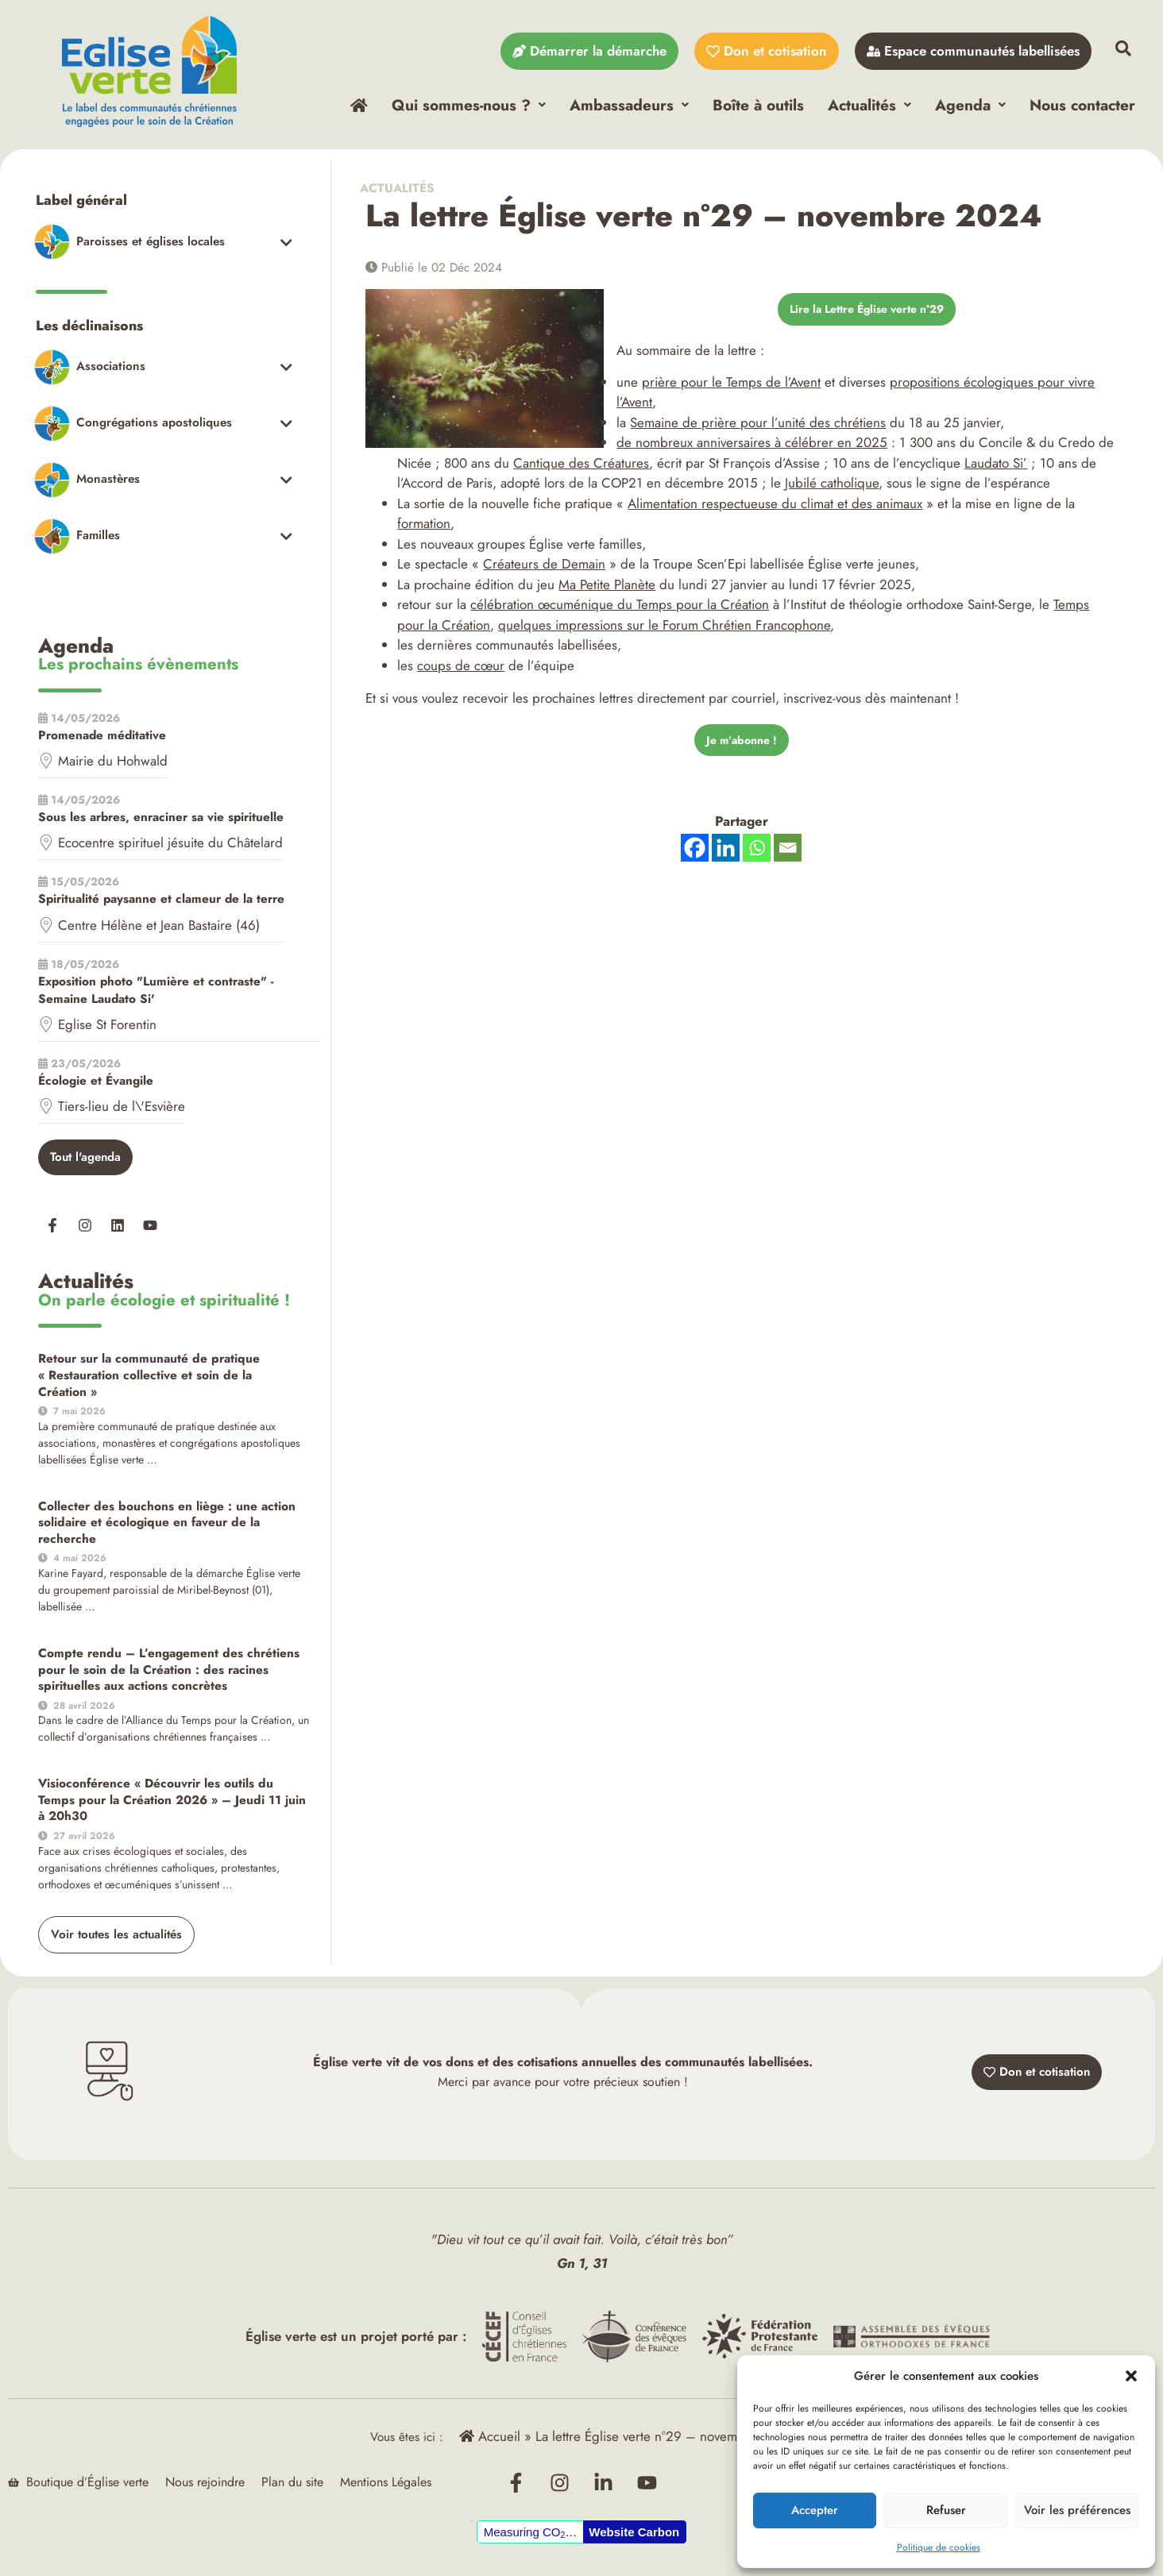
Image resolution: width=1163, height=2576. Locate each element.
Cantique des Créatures (581, 468)
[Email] (788, 856)
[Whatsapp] (757, 856)
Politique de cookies (938, 2547)
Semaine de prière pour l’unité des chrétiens (758, 428)
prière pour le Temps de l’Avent (731, 387)
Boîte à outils (758, 105)
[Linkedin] (726, 856)
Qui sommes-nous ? (469, 105)
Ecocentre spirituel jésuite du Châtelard (170, 844)
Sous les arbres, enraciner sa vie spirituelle (161, 819)
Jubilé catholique (832, 489)
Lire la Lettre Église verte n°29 (867, 313)
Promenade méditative (102, 737)
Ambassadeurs (629, 105)
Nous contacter (1082, 105)
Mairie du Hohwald (113, 763)
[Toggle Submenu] (163, 243)
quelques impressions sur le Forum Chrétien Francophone (664, 630)
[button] (1131, 2376)
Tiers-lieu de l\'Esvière (121, 1108)
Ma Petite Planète (606, 590)
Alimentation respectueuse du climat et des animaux (775, 509)
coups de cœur (460, 671)
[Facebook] (695, 856)
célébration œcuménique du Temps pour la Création (619, 610)
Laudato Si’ (995, 468)
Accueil (489, 2440)
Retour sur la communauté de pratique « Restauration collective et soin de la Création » (158, 1378)
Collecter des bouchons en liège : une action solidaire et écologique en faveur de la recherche (173, 1525)
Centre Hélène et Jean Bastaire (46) (159, 927)
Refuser (946, 2510)
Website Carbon (634, 2536)
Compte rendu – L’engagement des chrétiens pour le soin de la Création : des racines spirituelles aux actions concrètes (170, 1672)
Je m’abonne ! (741, 746)
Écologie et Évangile (95, 1083)
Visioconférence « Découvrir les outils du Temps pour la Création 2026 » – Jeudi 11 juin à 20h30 (170, 1802)
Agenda (970, 105)
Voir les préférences (1077, 2510)
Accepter (814, 2510)
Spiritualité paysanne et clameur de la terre (161, 902)
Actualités (869, 105)
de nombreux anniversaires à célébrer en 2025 (751, 448)
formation (423, 529)
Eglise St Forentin (107, 1026)
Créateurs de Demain (544, 570)
